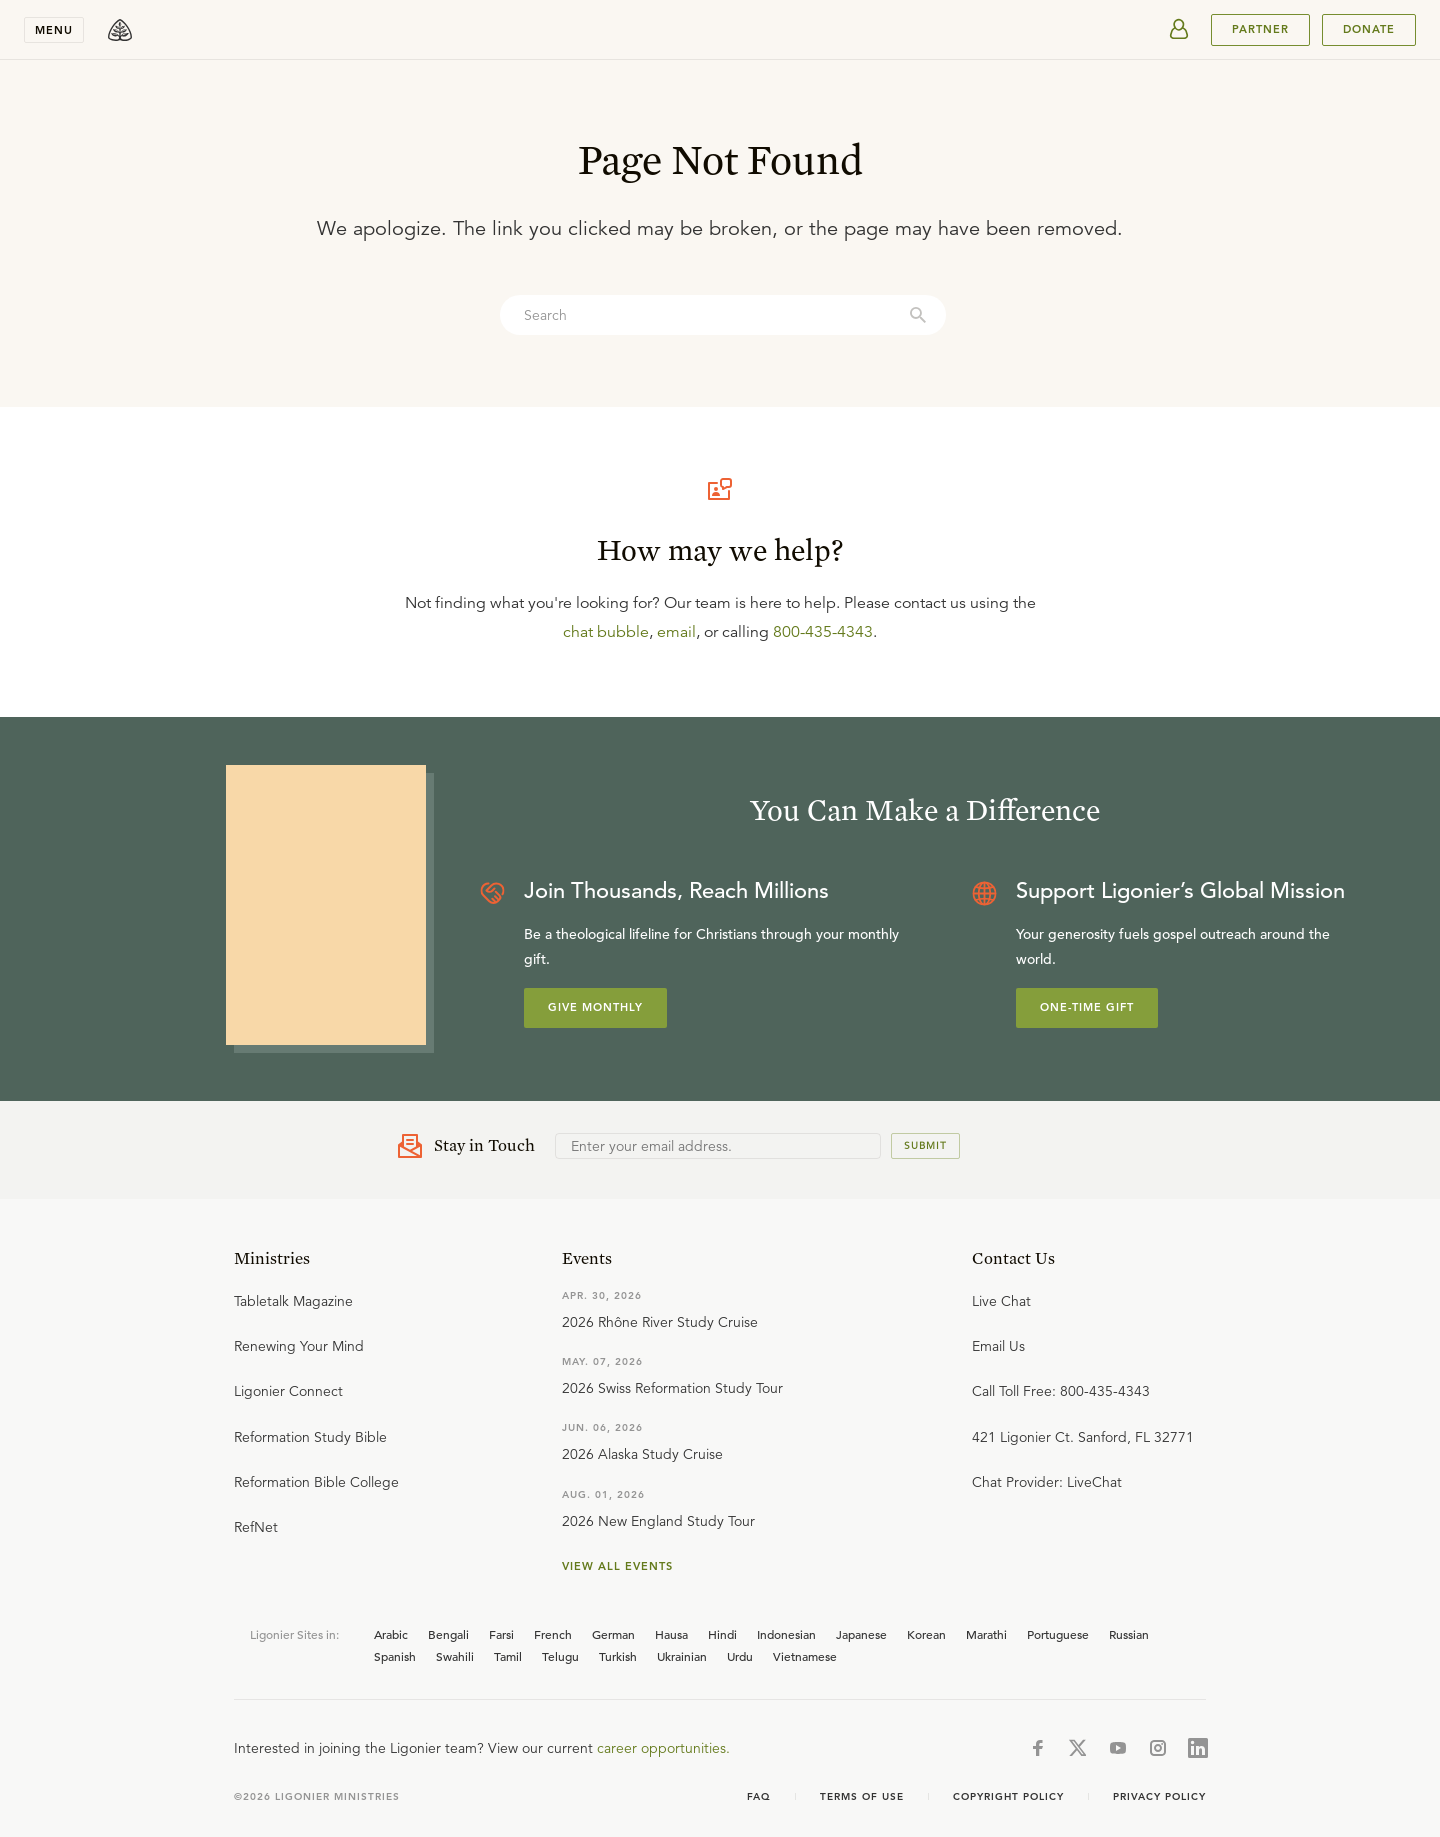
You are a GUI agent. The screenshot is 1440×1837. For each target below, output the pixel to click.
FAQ (759, 1796)
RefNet (256, 1527)
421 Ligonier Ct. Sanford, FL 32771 (1083, 1437)
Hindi (722, 1634)
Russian (1129, 1634)
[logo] (120, 30)
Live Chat (1001, 1301)
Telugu (560, 1656)
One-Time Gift (1087, 1007)
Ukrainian (682, 1656)
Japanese (861, 1634)
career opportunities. (663, 1748)
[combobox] (723, 315)
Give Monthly (595, 1007)
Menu (54, 30)
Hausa (671, 1634)
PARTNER (1260, 29)
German (613, 1634)
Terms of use (862, 1796)
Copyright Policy (1008, 1796)
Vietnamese (805, 1656)
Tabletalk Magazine (293, 1301)
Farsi (501, 1634)
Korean (926, 1634)
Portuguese (1058, 1634)
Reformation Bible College (316, 1482)
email (676, 632)
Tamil (508, 1656)
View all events (617, 1566)
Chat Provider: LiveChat (1047, 1482)
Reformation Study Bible (310, 1437)
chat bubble (606, 632)
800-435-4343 (823, 632)
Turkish (618, 1656)
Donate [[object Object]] (1369, 29)
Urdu (740, 1656)
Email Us (998, 1346)
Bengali (448, 1634)
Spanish (395, 1656)
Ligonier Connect (288, 1391)
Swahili (455, 1656)
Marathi (986, 1634)
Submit (925, 1145)
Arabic (391, 1634)
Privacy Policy (1159, 1796)
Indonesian (786, 1634)
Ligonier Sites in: (294, 1634)
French (553, 1634)
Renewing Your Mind (299, 1346)
